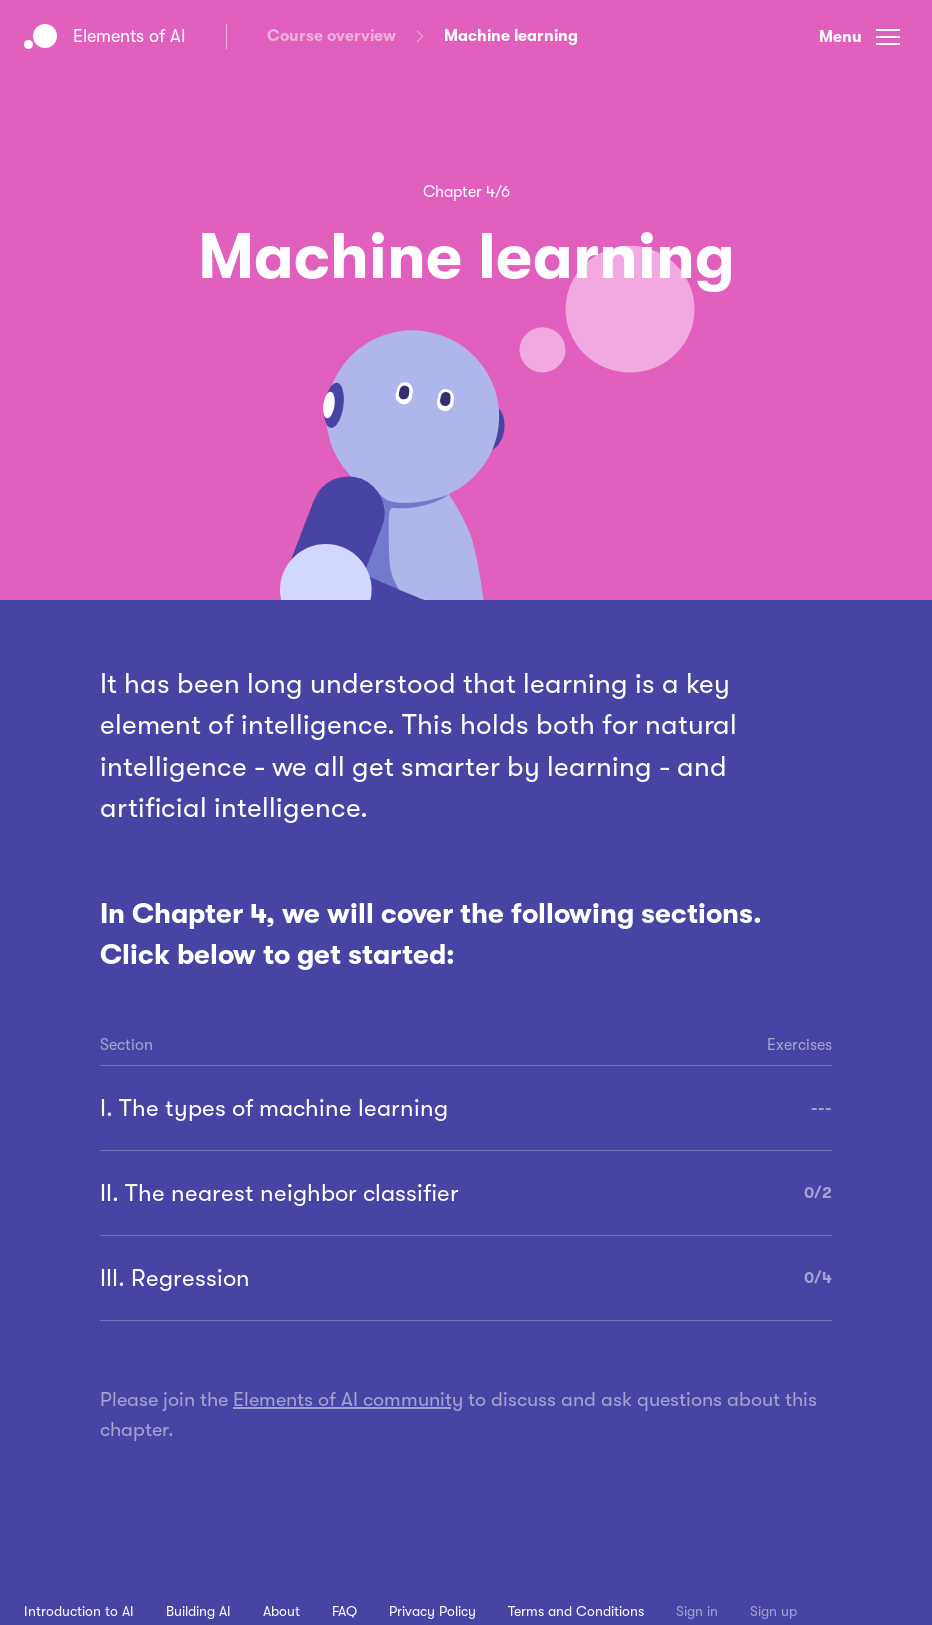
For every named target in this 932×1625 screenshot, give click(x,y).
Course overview (331, 36)
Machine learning (511, 36)
